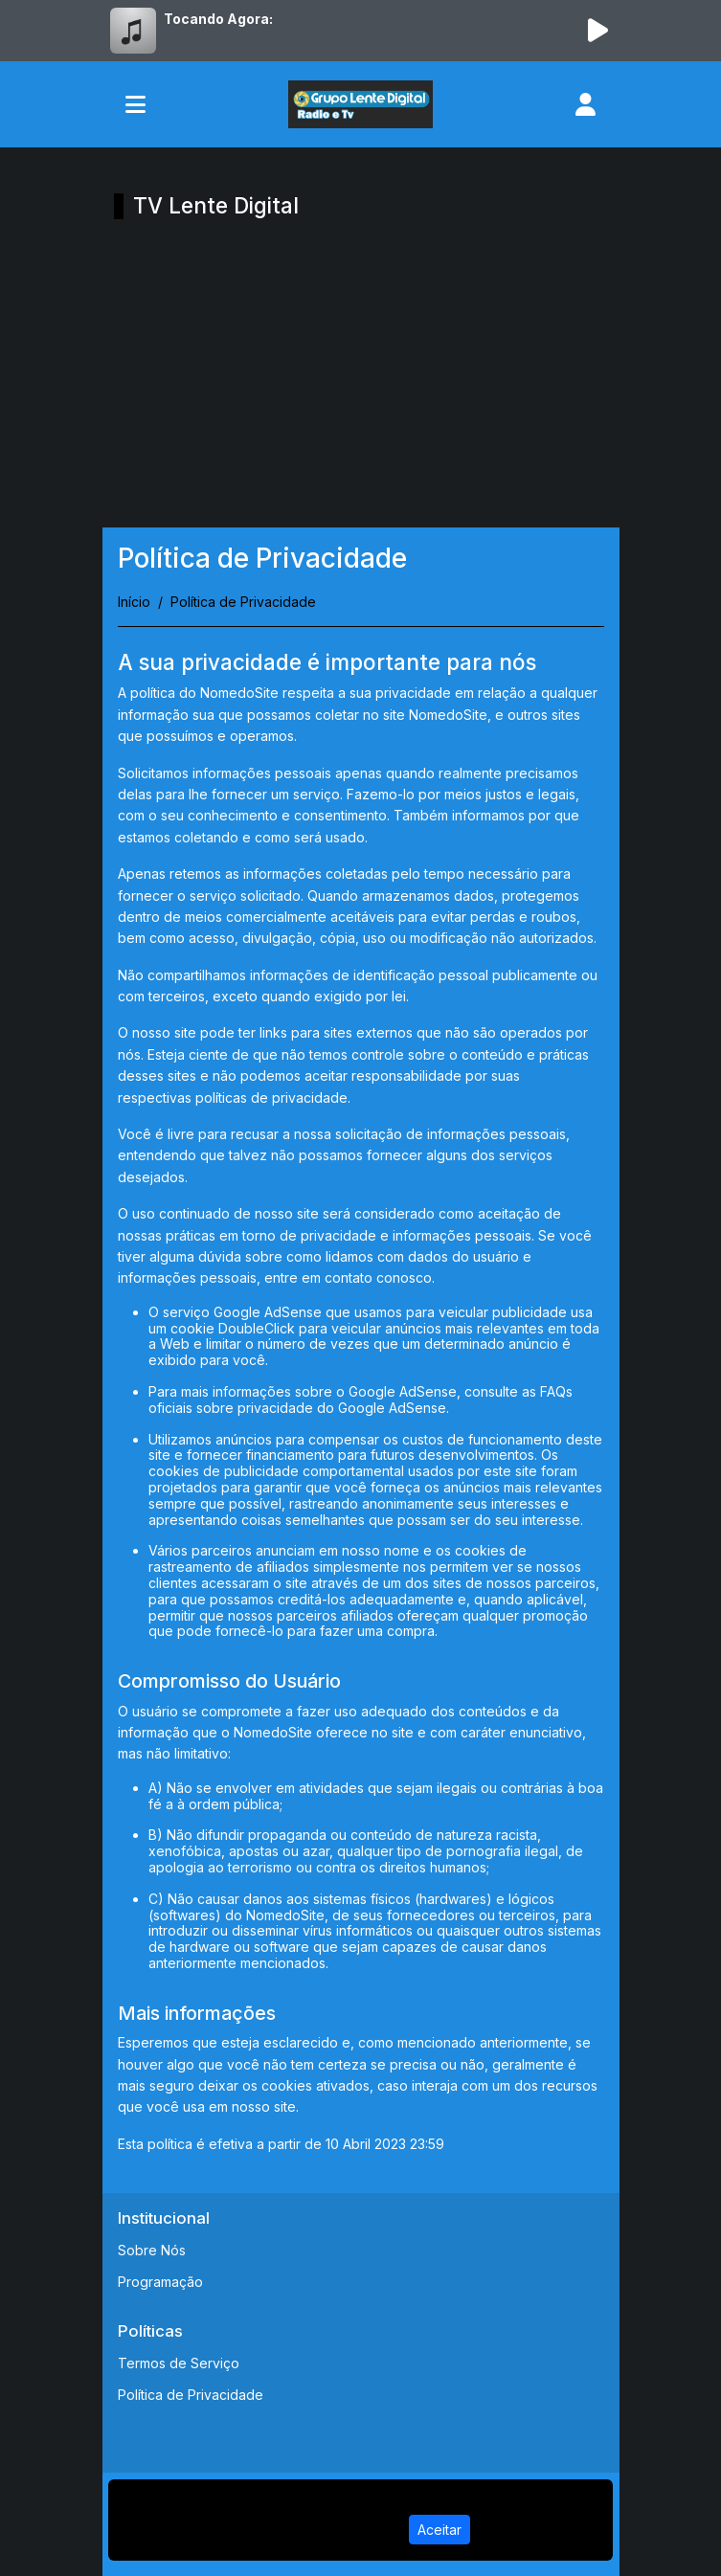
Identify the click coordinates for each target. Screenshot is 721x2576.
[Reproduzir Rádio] (598, 31)
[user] (585, 104)
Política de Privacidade (190, 2394)
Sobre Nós (152, 2250)
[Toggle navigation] (135, 104)
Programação (160, 2282)
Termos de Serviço (178, 2363)
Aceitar (439, 2529)
